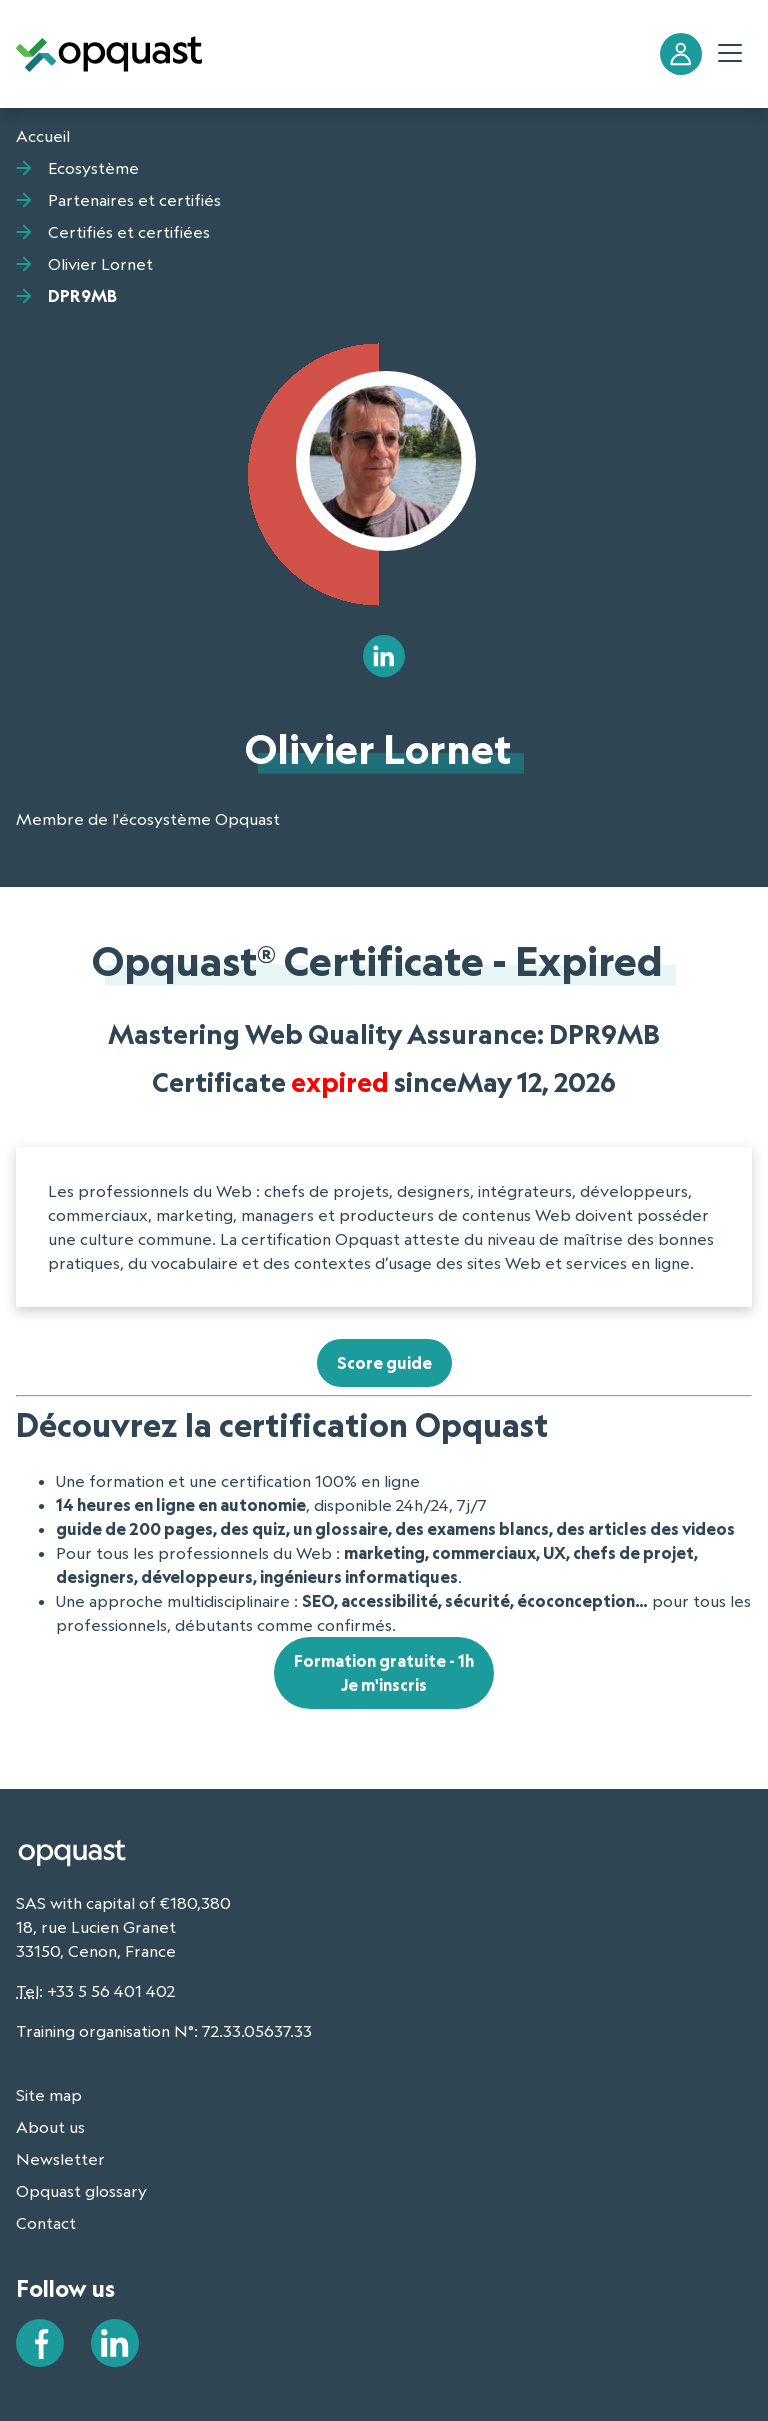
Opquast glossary (81, 2191)
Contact (46, 2223)
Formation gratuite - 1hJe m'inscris (384, 1673)
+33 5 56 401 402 (111, 1991)
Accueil (43, 136)
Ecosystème (93, 168)
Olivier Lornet (100, 264)
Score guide (384, 1363)
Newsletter (60, 2159)
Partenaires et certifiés (134, 200)
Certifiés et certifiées (129, 232)
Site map (49, 2095)
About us (50, 2127)
